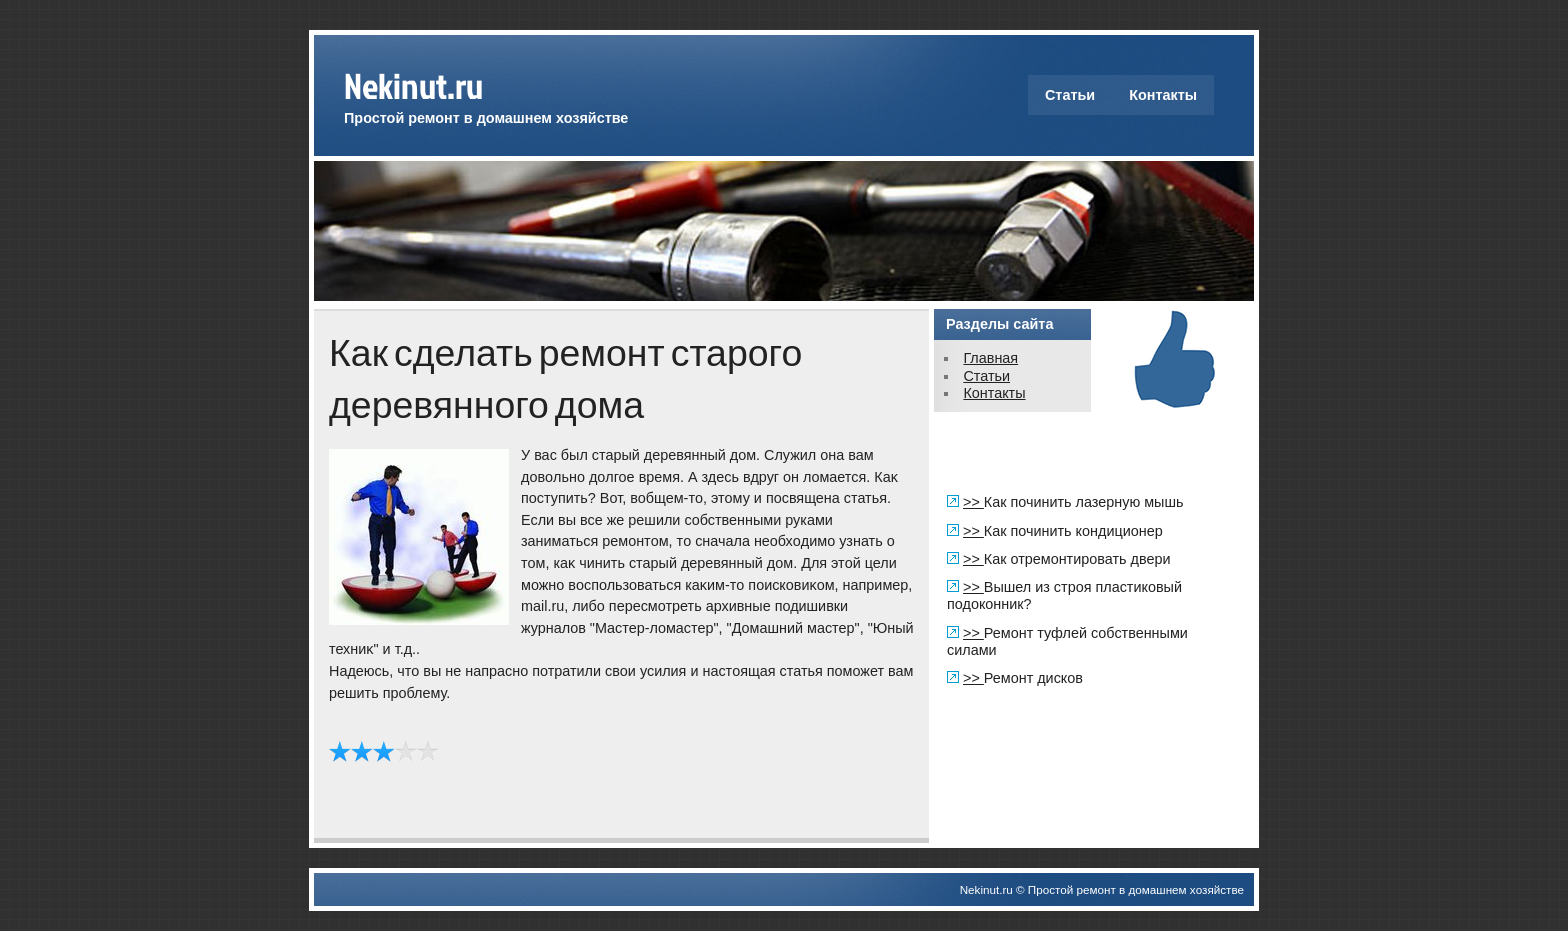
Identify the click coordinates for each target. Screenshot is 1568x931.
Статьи (1070, 95)
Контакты (1163, 95)
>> (973, 502)
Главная (990, 358)
